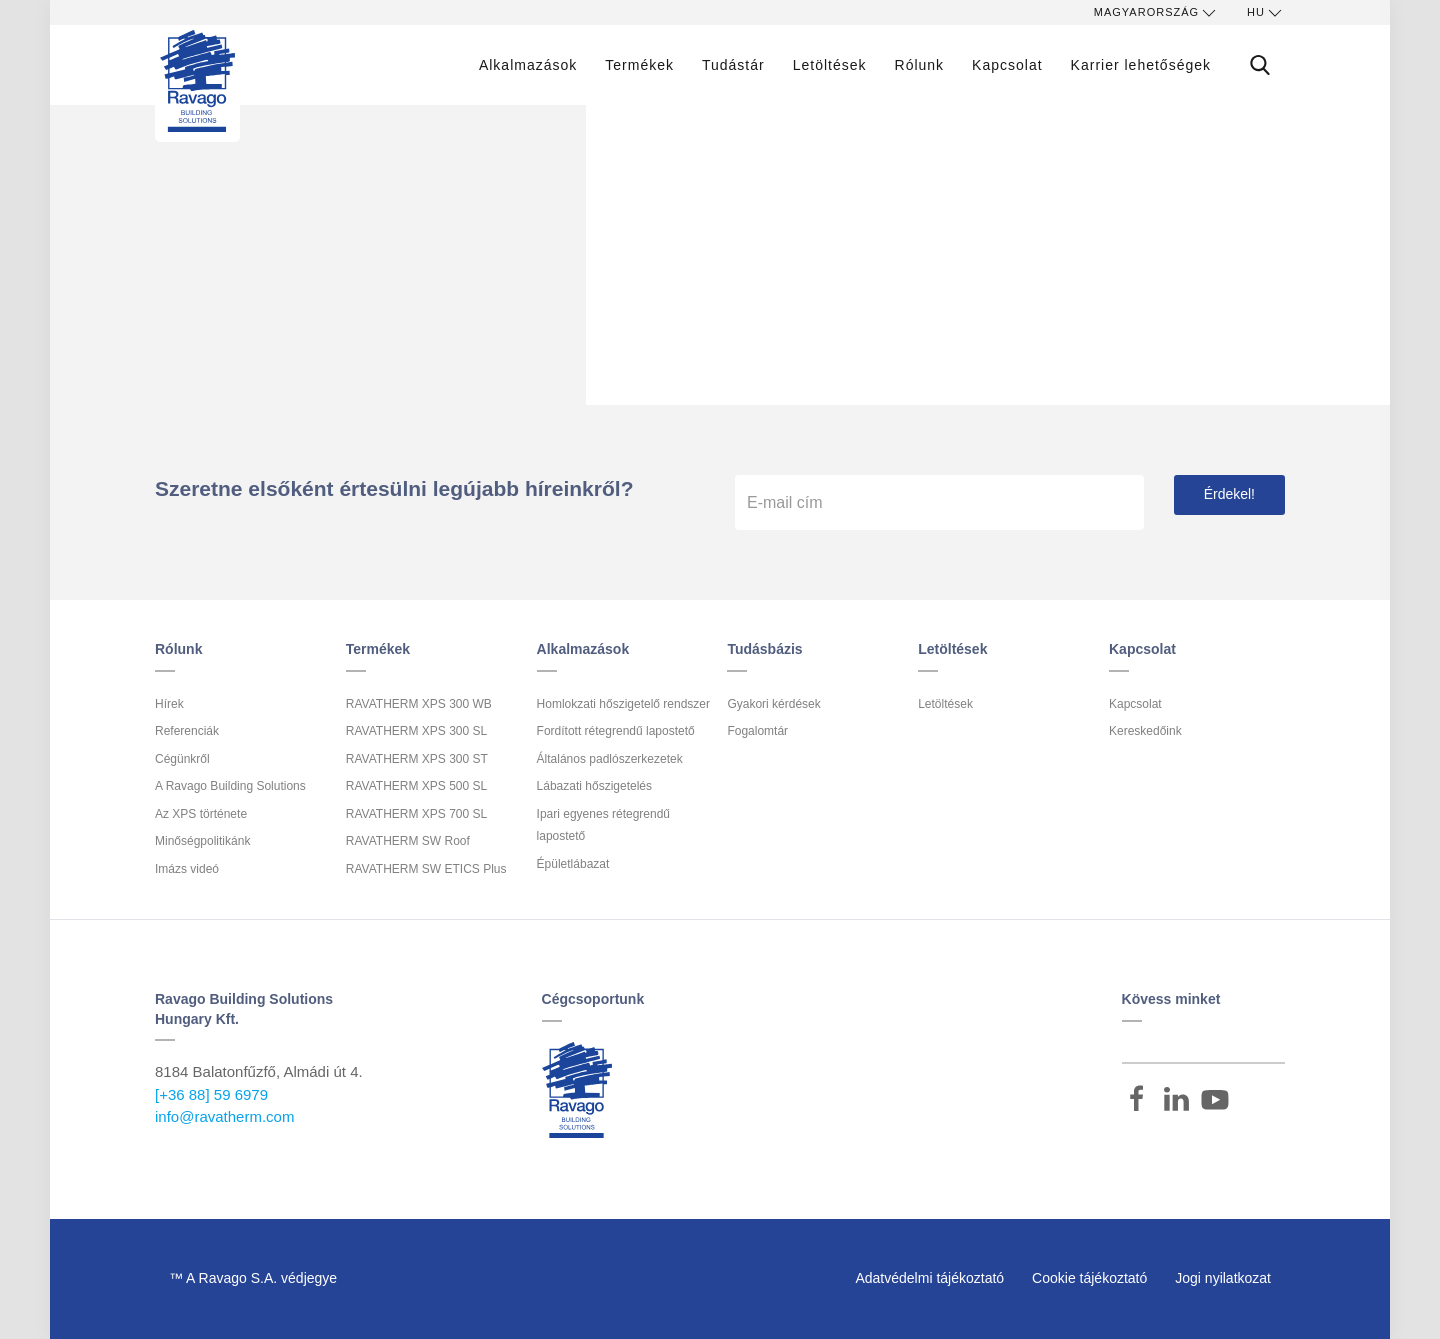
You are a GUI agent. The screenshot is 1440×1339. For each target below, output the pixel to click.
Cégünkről (182, 759)
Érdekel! (1229, 494)
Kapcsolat (1007, 65)
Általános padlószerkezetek (610, 759)
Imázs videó (187, 869)
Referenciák (187, 731)
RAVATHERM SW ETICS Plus (426, 869)
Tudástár (733, 65)
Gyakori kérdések (773, 704)
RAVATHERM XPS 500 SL (416, 786)
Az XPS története (201, 814)
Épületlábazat (573, 864)
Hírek (169, 704)
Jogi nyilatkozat (1223, 1278)
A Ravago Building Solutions (230, 786)
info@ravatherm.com (224, 1116)
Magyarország (1156, 13)
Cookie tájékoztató (1089, 1278)
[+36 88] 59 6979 (211, 1094)
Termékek (639, 65)
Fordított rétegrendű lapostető (616, 731)
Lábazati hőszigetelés (594, 786)
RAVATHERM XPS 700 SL (416, 814)
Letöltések (830, 65)
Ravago (577, 1090)
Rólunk (920, 65)
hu (1266, 13)
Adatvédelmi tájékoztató (929, 1278)
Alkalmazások (528, 65)
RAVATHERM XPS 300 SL (416, 731)
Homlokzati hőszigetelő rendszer (623, 704)
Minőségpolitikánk (202, 841)
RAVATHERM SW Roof (408, 841)
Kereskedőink (1145, 731)
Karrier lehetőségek (1141, 65)
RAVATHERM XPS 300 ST (417, 759)
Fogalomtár (757, 731)
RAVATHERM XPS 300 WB (419, 704)
